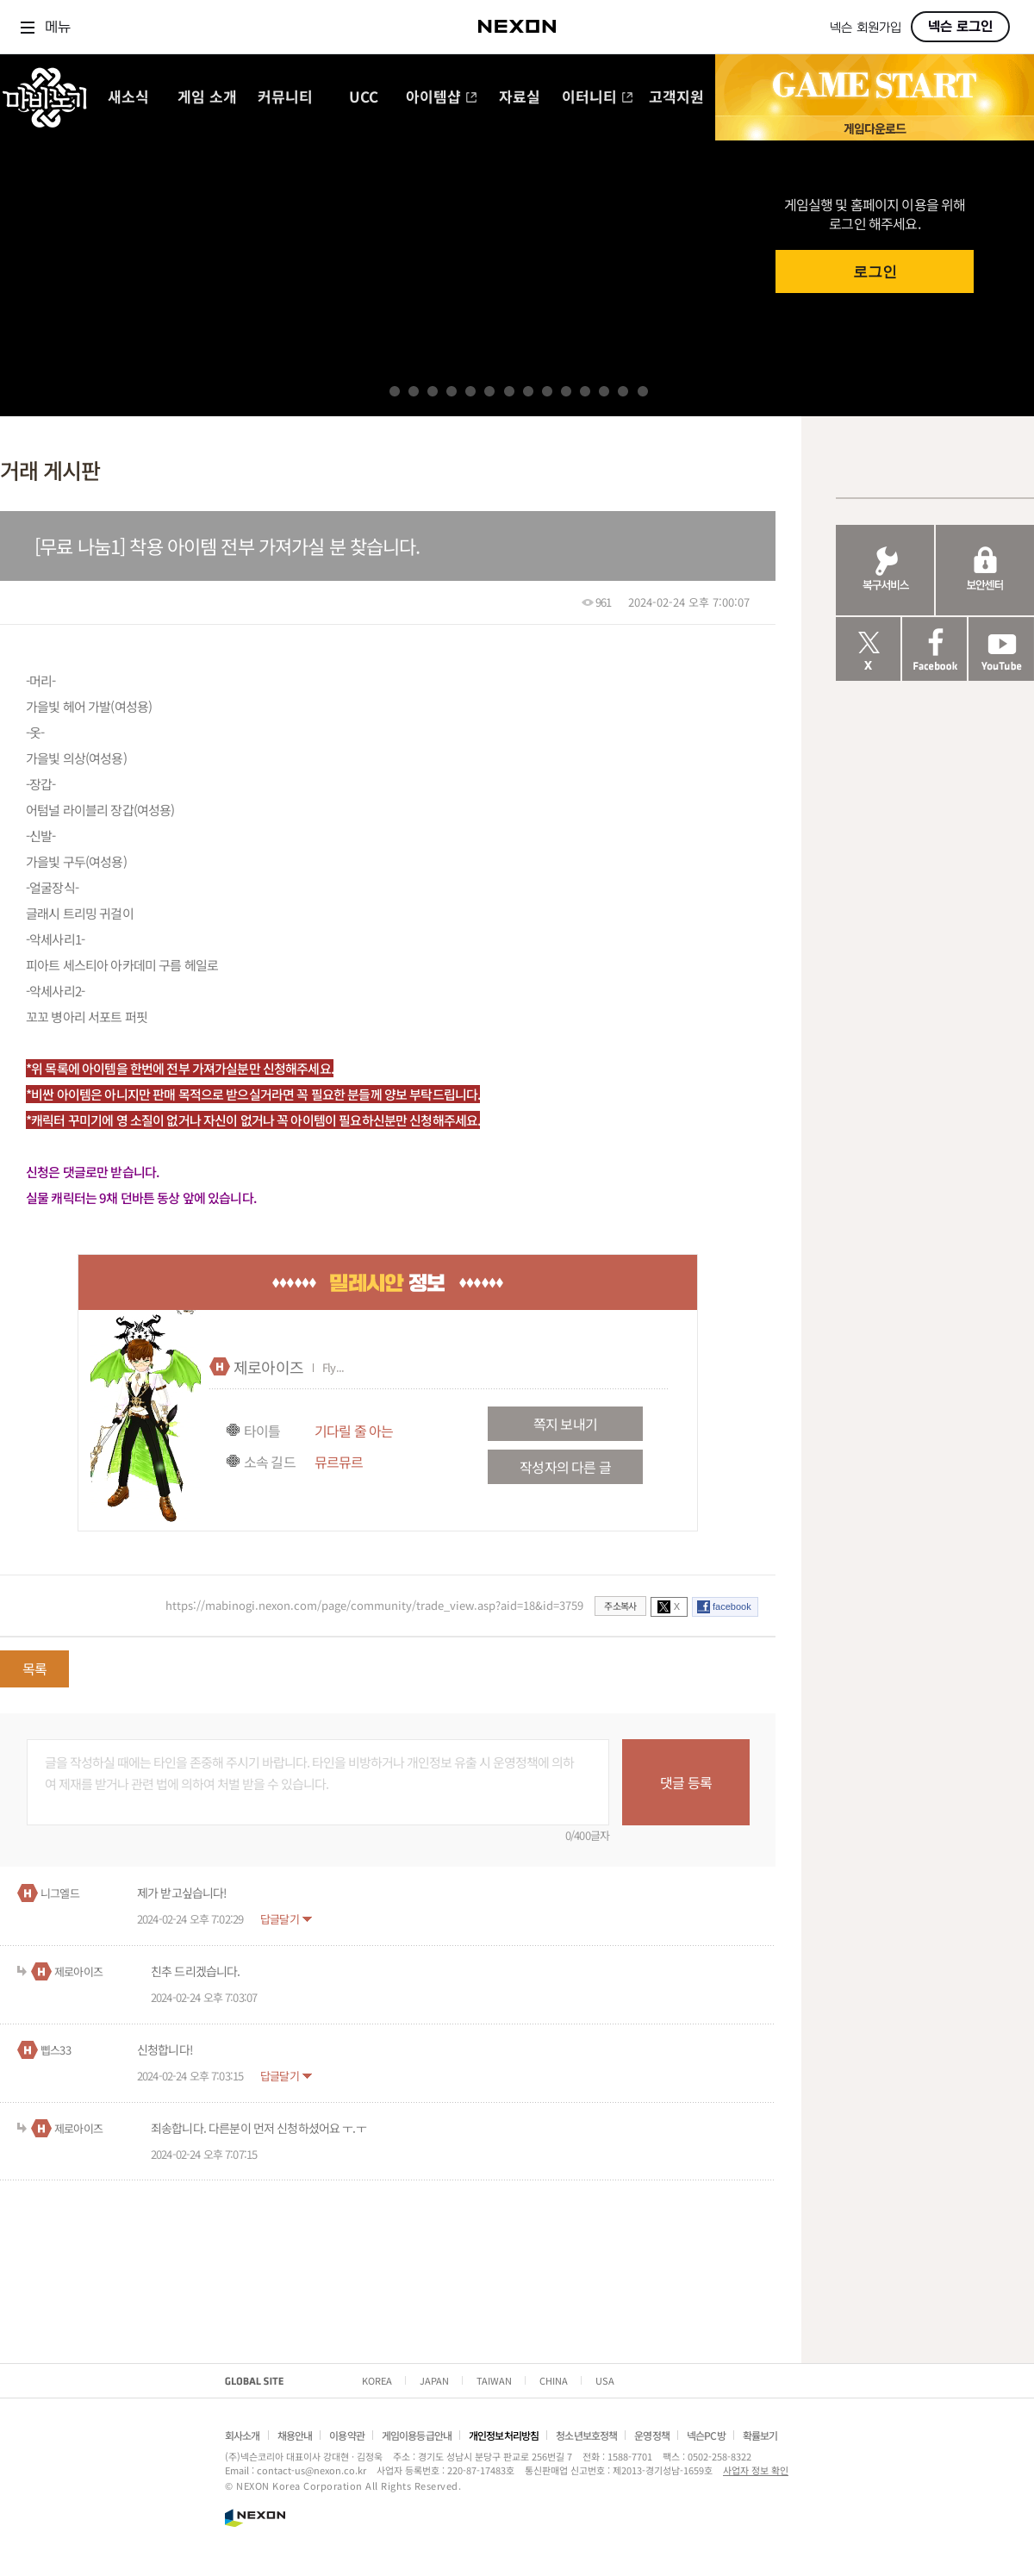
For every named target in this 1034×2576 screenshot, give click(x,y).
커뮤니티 (285, 98)
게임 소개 (207, 98)
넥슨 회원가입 (865, 28)
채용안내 (295, 2435)
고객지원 (676, 98)
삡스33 (55, 2050)
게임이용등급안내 (417, 2435)
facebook (732, 1606)
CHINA (553, 2380)
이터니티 (597, 98)
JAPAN (434, 2380)
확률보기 (760, 2435)
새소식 (128, 98)
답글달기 (279, 1919)
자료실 (519, 98)
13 (623, 391)
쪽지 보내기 (565, 1423)
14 (643, 391)
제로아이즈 (268, 1367)
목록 (34, 1668)
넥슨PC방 (706, 2435)
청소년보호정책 (586, 2435)
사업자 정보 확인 (755, 2470)
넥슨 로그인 (960, 26)
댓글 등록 (686, 1782)
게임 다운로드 (874, 127)
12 (604, 391)
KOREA (377, 2380)
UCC (363, 98)
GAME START (874, 85)
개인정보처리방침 (504, 2435)
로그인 (875, 272)
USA (604, 2380)
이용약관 (346, 2435)
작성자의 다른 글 (565, 1466)
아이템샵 (441, 98)
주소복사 (620, 1605)
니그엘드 (59, 1893)
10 (566, 391)
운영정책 (652, 2435)
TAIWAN (494, 2380)
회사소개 (242, 2435)
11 (585, 391)
